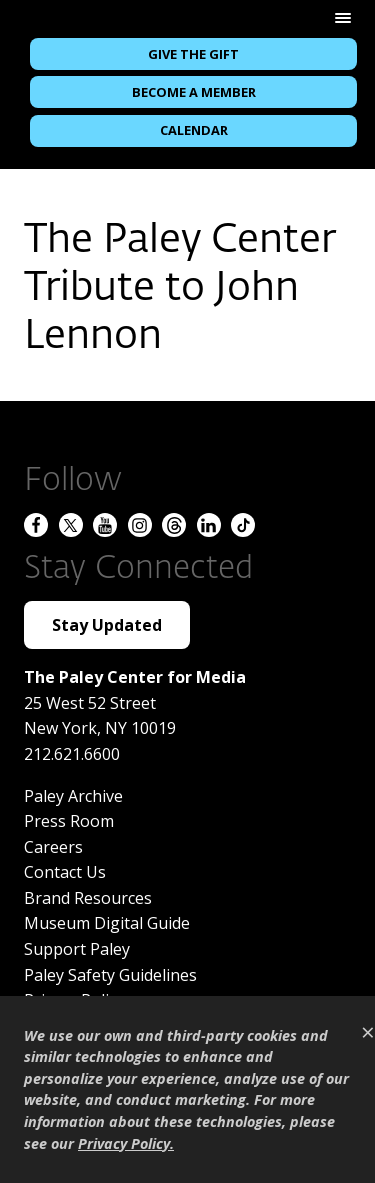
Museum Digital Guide (107, 923)
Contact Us (65, 872)
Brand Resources (88, 898)
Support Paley (77, 949)
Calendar (194, 130)
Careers (53, 847)
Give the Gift (193, 54)
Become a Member (194, 92)
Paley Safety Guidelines (110, 975)
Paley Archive (73, 796)
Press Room (69, 821)
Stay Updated (107, 625)
